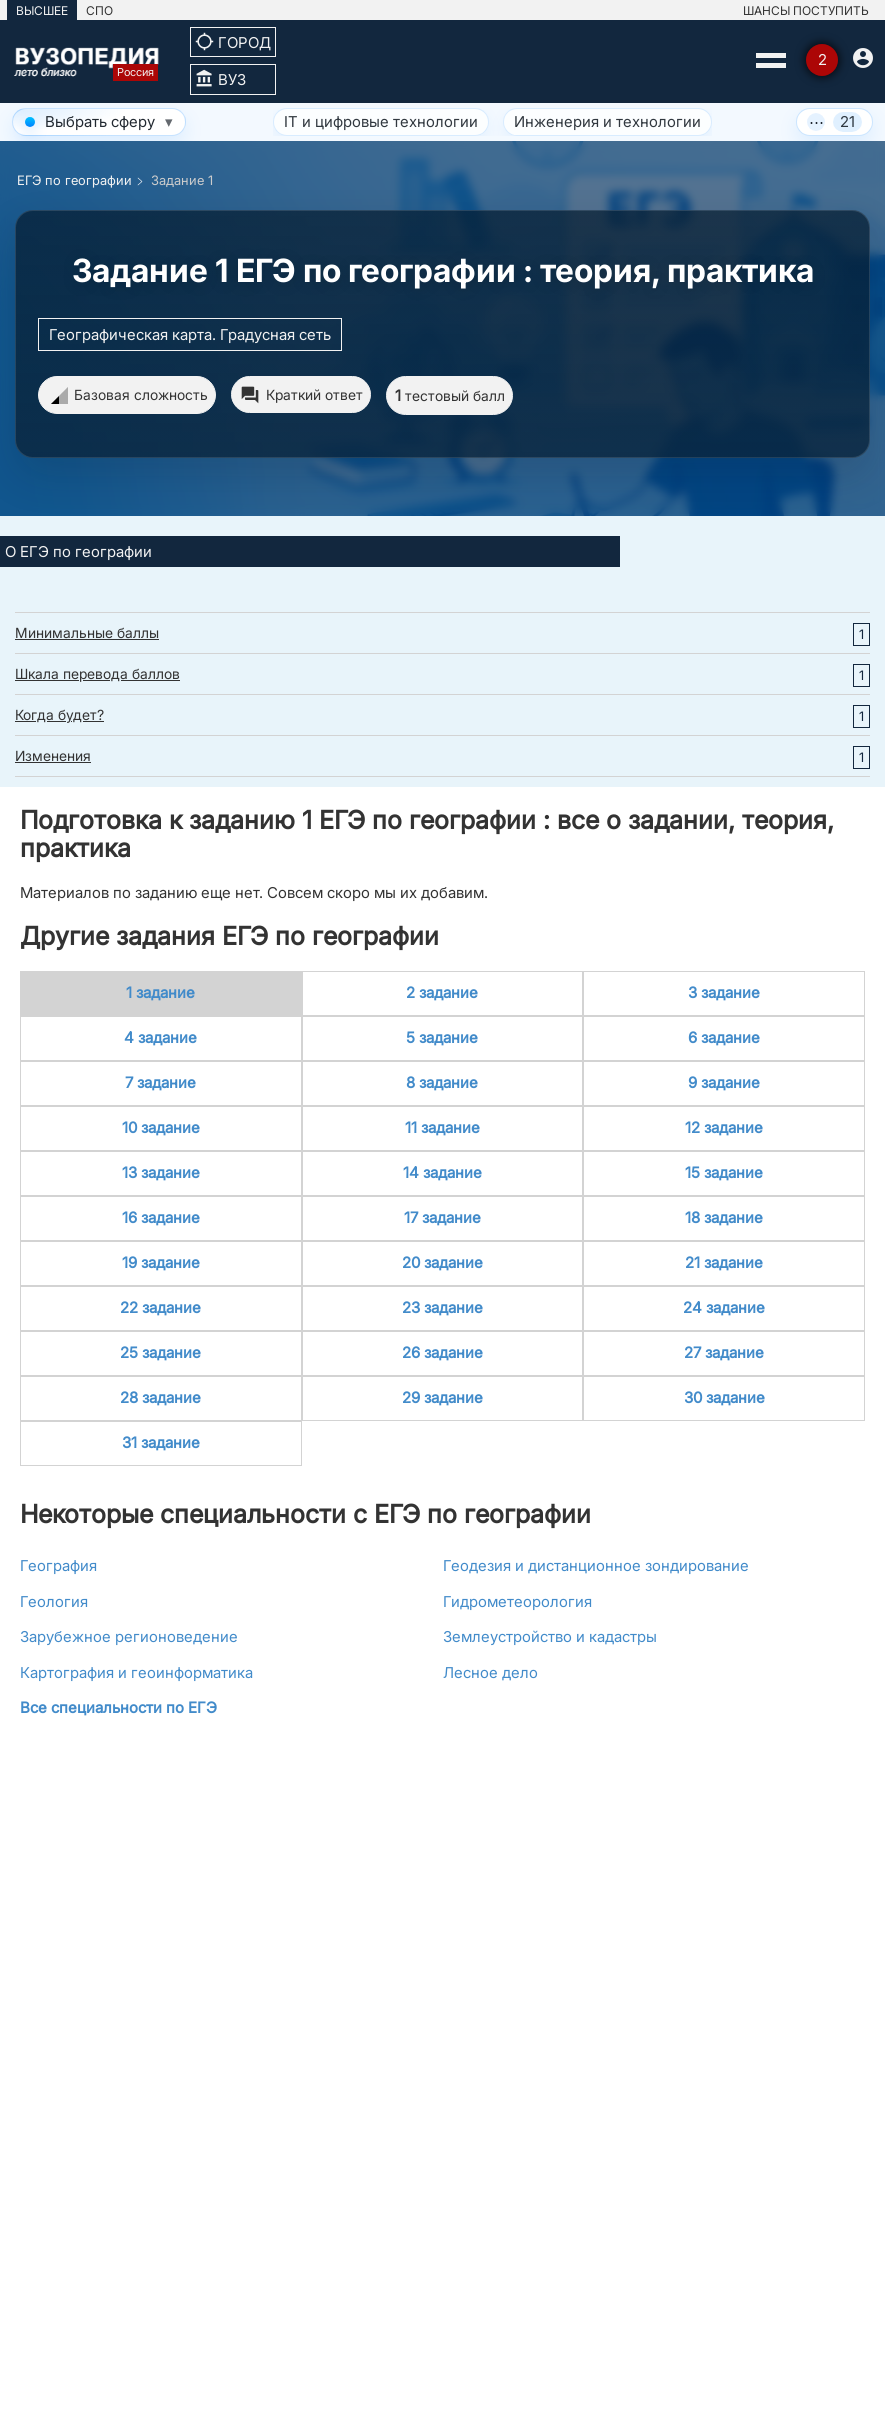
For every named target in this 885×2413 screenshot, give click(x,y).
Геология (54, 1601)
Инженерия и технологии (607, 121)
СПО (99, 10)
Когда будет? (59, 714)
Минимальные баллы (87, 632)
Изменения (53, 755)
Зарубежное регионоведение (129, 1636)
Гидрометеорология (517, 1601)
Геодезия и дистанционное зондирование (596, 1565)
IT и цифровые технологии (381, 121)
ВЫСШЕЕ (42, 10)
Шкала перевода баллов (97, 673)
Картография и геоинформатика (136, 1672)
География (58, 1565)
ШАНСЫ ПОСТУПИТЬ (806, 10)
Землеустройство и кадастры (550, 1636)
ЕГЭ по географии (74, 180)
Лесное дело (490, 1672)
